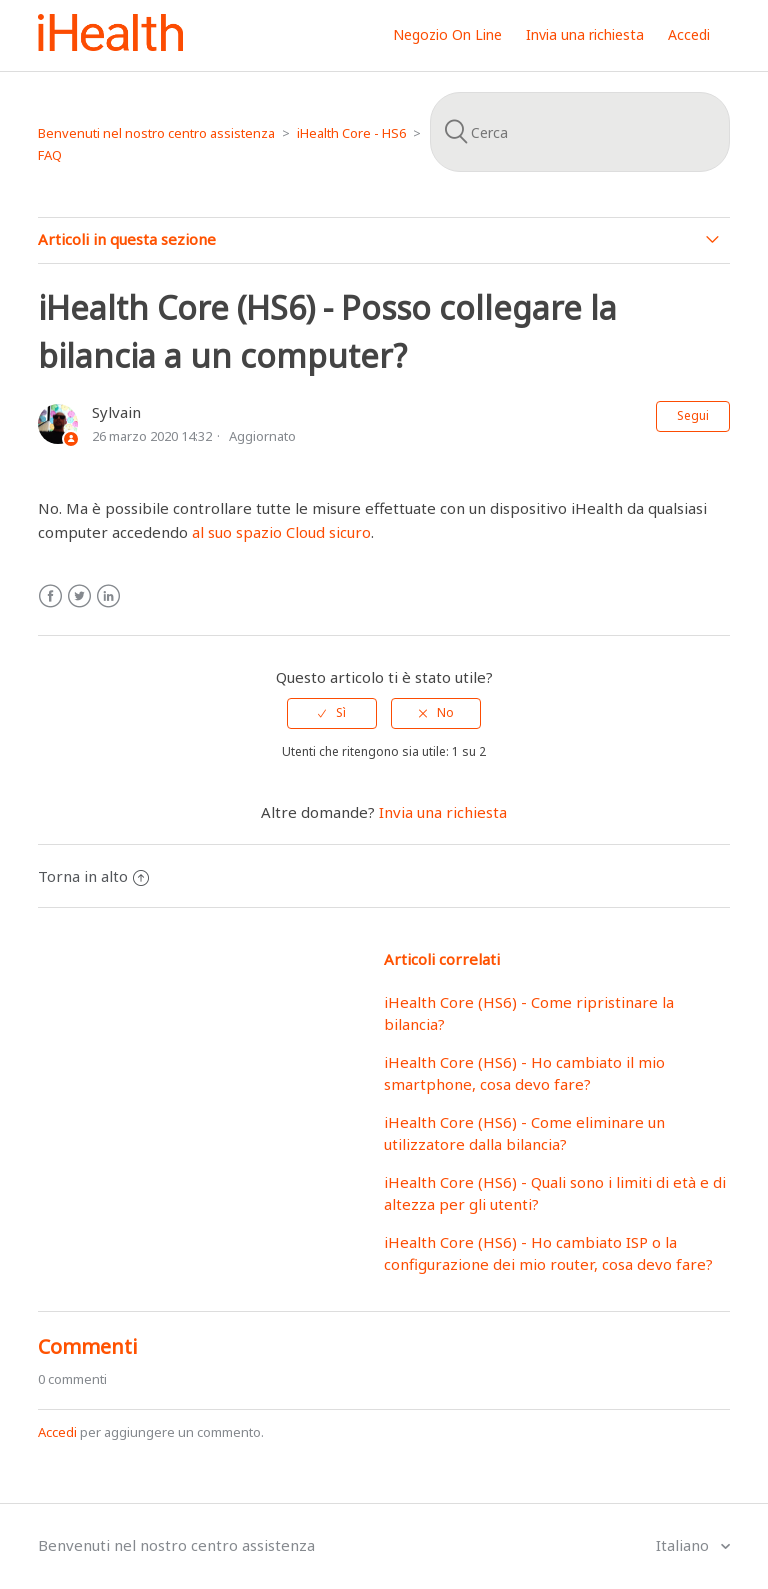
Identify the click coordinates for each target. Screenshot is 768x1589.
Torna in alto (93, 876)
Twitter (79, 596)
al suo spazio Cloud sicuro (281, 532)
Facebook (50, 596)
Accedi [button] (689, 34)
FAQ (50, 155)
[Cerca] (580, 132)
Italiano (684, 1545)
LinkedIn (108, 596)
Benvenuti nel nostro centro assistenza (156, 133)
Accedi (57, 1432)
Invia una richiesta (585, 34)
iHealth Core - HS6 (351, 133)
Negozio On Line (447, 34)
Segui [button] (693, 415)
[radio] (332, 713)
